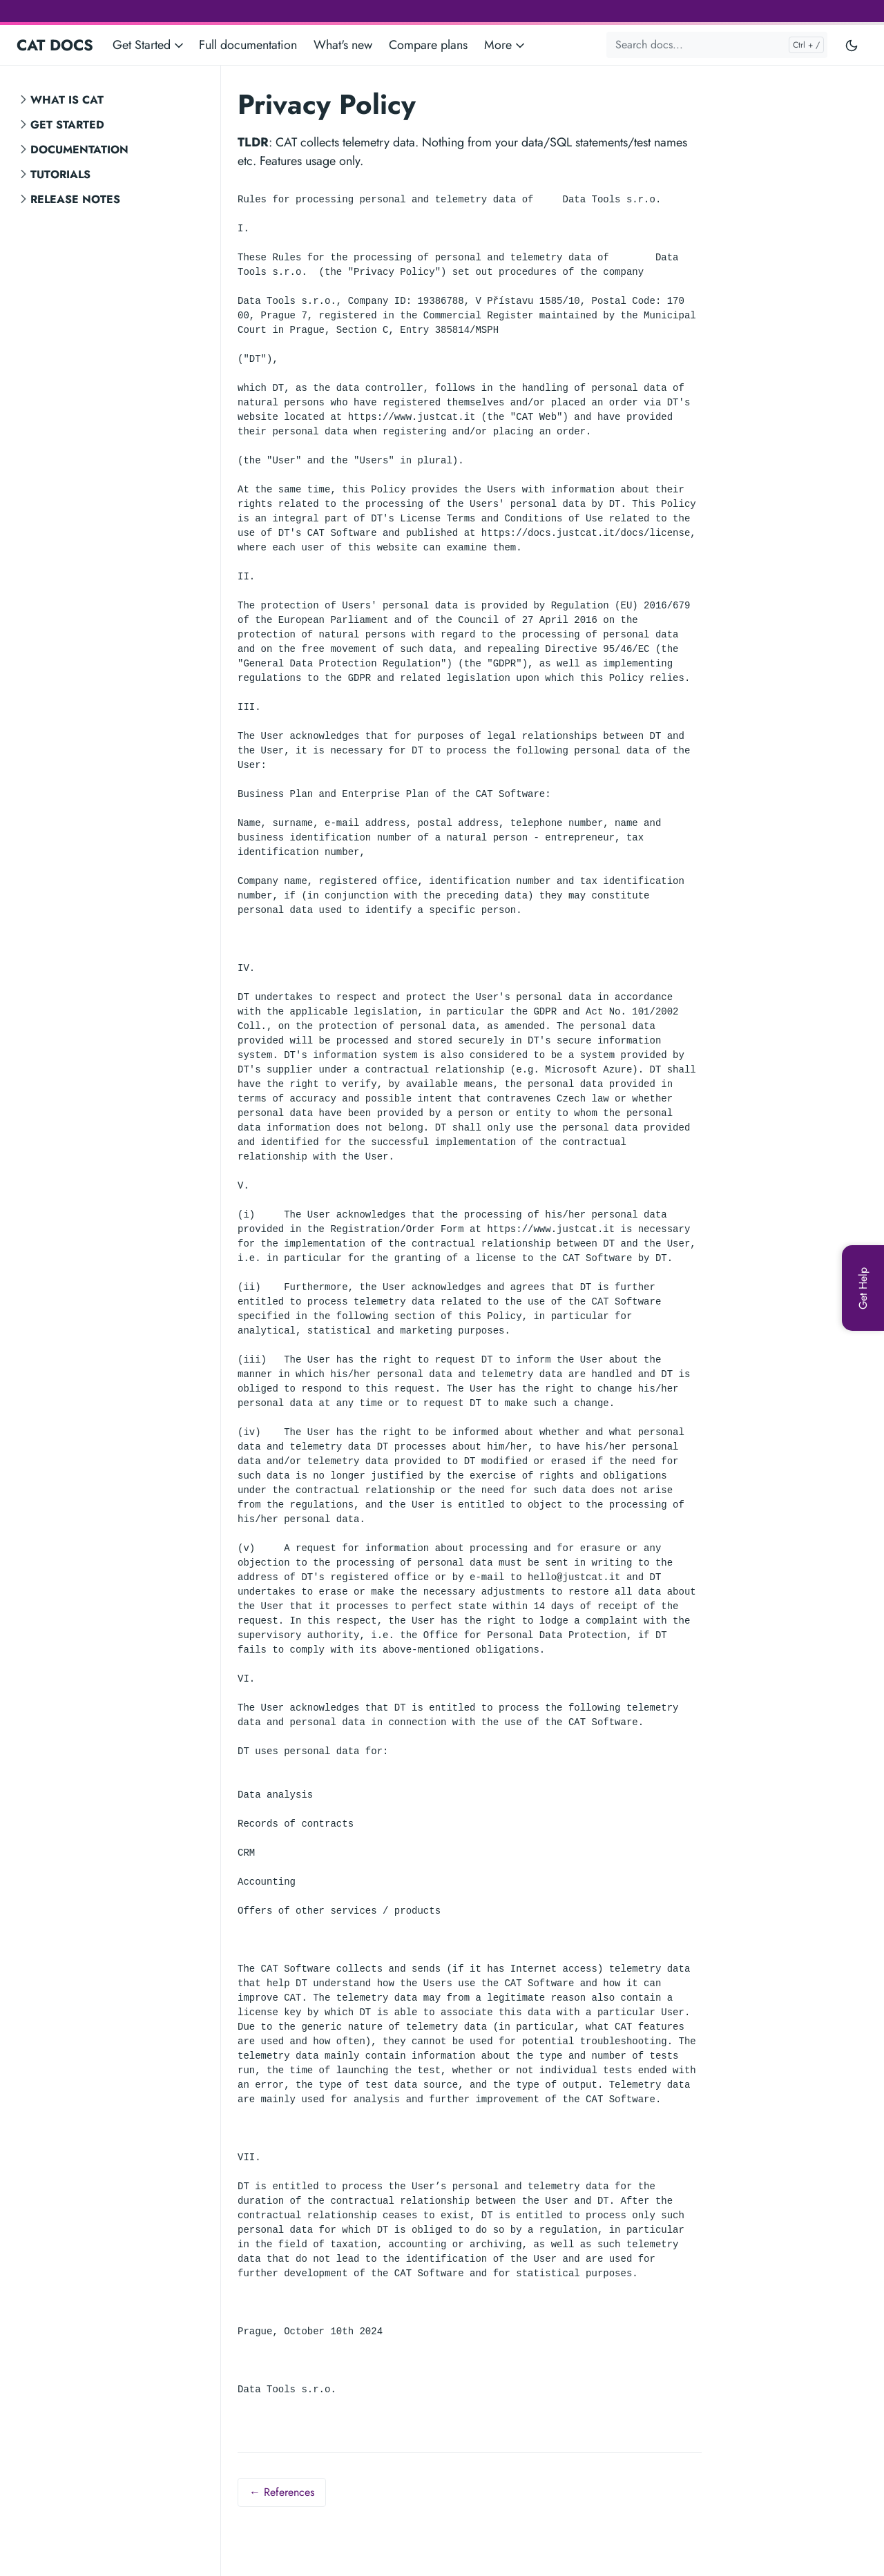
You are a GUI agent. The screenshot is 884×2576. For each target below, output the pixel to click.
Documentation (79, 149)
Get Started (67, 125)
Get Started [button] (149, 45)
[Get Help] (863, 1288)
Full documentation (248, 45)
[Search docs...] (716, 45)
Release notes (75, 199)
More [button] (505, 45)
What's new (343, 45)
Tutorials (60, 174)
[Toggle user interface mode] (851, 44)
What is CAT (67, 100)
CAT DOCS (55, 45)
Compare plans (428, 45)
